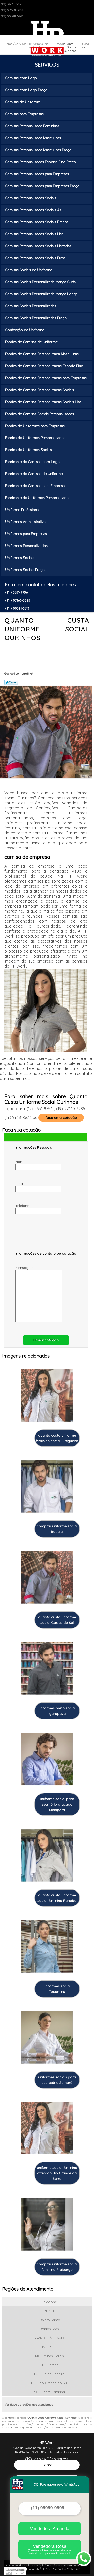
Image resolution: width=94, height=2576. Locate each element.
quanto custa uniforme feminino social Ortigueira (57, 1438)
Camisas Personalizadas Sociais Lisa (34, 234)
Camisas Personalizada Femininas (32, 126)
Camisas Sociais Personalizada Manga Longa (41, 294)
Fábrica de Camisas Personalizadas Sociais (40, 390)
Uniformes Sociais (20, 558)
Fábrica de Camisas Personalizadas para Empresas (46, 378)
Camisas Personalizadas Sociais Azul (35, 210)
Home (47, 2464)
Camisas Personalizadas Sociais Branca (37, 222)
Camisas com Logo (21, 78)
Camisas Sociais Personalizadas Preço (36, 318)
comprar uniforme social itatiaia (57, 1529)
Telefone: (32, 1208)
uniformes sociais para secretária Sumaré (57, 2080)
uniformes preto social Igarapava (57, 1711)
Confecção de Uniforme (25, 330)
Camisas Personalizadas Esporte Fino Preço (41, 162)
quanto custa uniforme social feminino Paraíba (57, 1898)
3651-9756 (14, 4)
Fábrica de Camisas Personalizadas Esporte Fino (44, 366)
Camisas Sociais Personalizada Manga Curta (41, 282)
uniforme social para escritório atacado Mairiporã (57, 1804)
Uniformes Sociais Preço (25, 570)
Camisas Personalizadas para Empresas (37, 174)
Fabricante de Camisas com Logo (33, 462)
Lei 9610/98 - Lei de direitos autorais (57, 2427)
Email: (32, 1186)
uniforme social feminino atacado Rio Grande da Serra (57, 2173)
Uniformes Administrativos (26, 522)
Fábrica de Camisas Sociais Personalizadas (40, 414)
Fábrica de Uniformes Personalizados (35, 438)
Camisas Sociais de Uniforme (29, 270)
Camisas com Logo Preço (26, 90)
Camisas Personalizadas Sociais (31, 198)
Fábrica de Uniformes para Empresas (35, 426)
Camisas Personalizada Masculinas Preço (38, 150)
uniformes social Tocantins (57, 1989)
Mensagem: (32, 1293)
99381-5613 (15, 16)
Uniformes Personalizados (27, 546)
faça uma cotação (61, 1117)
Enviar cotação (46, 1340)
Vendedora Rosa (49, 2549)
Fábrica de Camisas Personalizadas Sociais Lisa (43, 402)
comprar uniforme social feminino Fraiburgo (57, 2267)
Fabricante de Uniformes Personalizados (38, 498)
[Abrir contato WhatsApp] (83, 2558)
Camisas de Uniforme (23, 102)
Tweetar (11, 682)
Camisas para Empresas (25, 114)
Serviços (47, 64)
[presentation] (46, 1235)
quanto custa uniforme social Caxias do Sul (57, 1620)
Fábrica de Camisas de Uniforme (32, 342)
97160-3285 (15, 10)
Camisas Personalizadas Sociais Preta (35, 258)
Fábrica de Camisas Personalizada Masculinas (42, 354)
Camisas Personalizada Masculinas (33, 138)
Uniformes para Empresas (26, 534)
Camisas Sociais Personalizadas (31, 306)
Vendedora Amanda (50, 2528)
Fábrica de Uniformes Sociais (29, 450)
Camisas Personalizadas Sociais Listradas (38, 246)
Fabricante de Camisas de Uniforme (34, 474)
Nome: (32, 1164)
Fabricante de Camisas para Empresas (36, 486)
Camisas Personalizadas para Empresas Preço (42, 186)
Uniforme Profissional (23, 510)
